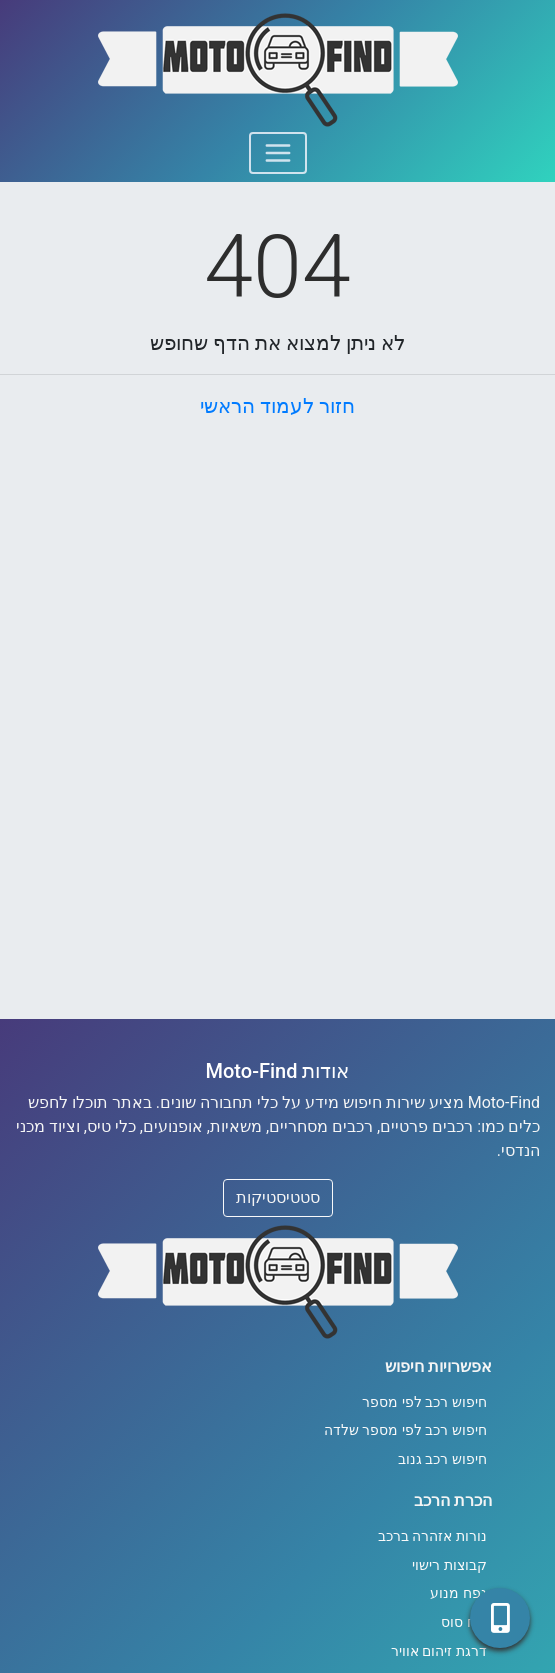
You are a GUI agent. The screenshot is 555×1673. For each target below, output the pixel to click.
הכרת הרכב (453, 1500)
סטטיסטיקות (278, 1197)
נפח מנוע (458, 1593)
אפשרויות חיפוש (438, 1366)
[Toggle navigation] (278, 153)
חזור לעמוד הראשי (277, 406)
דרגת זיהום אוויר (439, 1651)
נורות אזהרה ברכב (432, 1536)
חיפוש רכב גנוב (442, 1459)
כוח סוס (464, 1622)
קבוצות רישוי (449, 1565)
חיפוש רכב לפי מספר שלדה (405, 1430)
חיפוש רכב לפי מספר (424, 1402)
